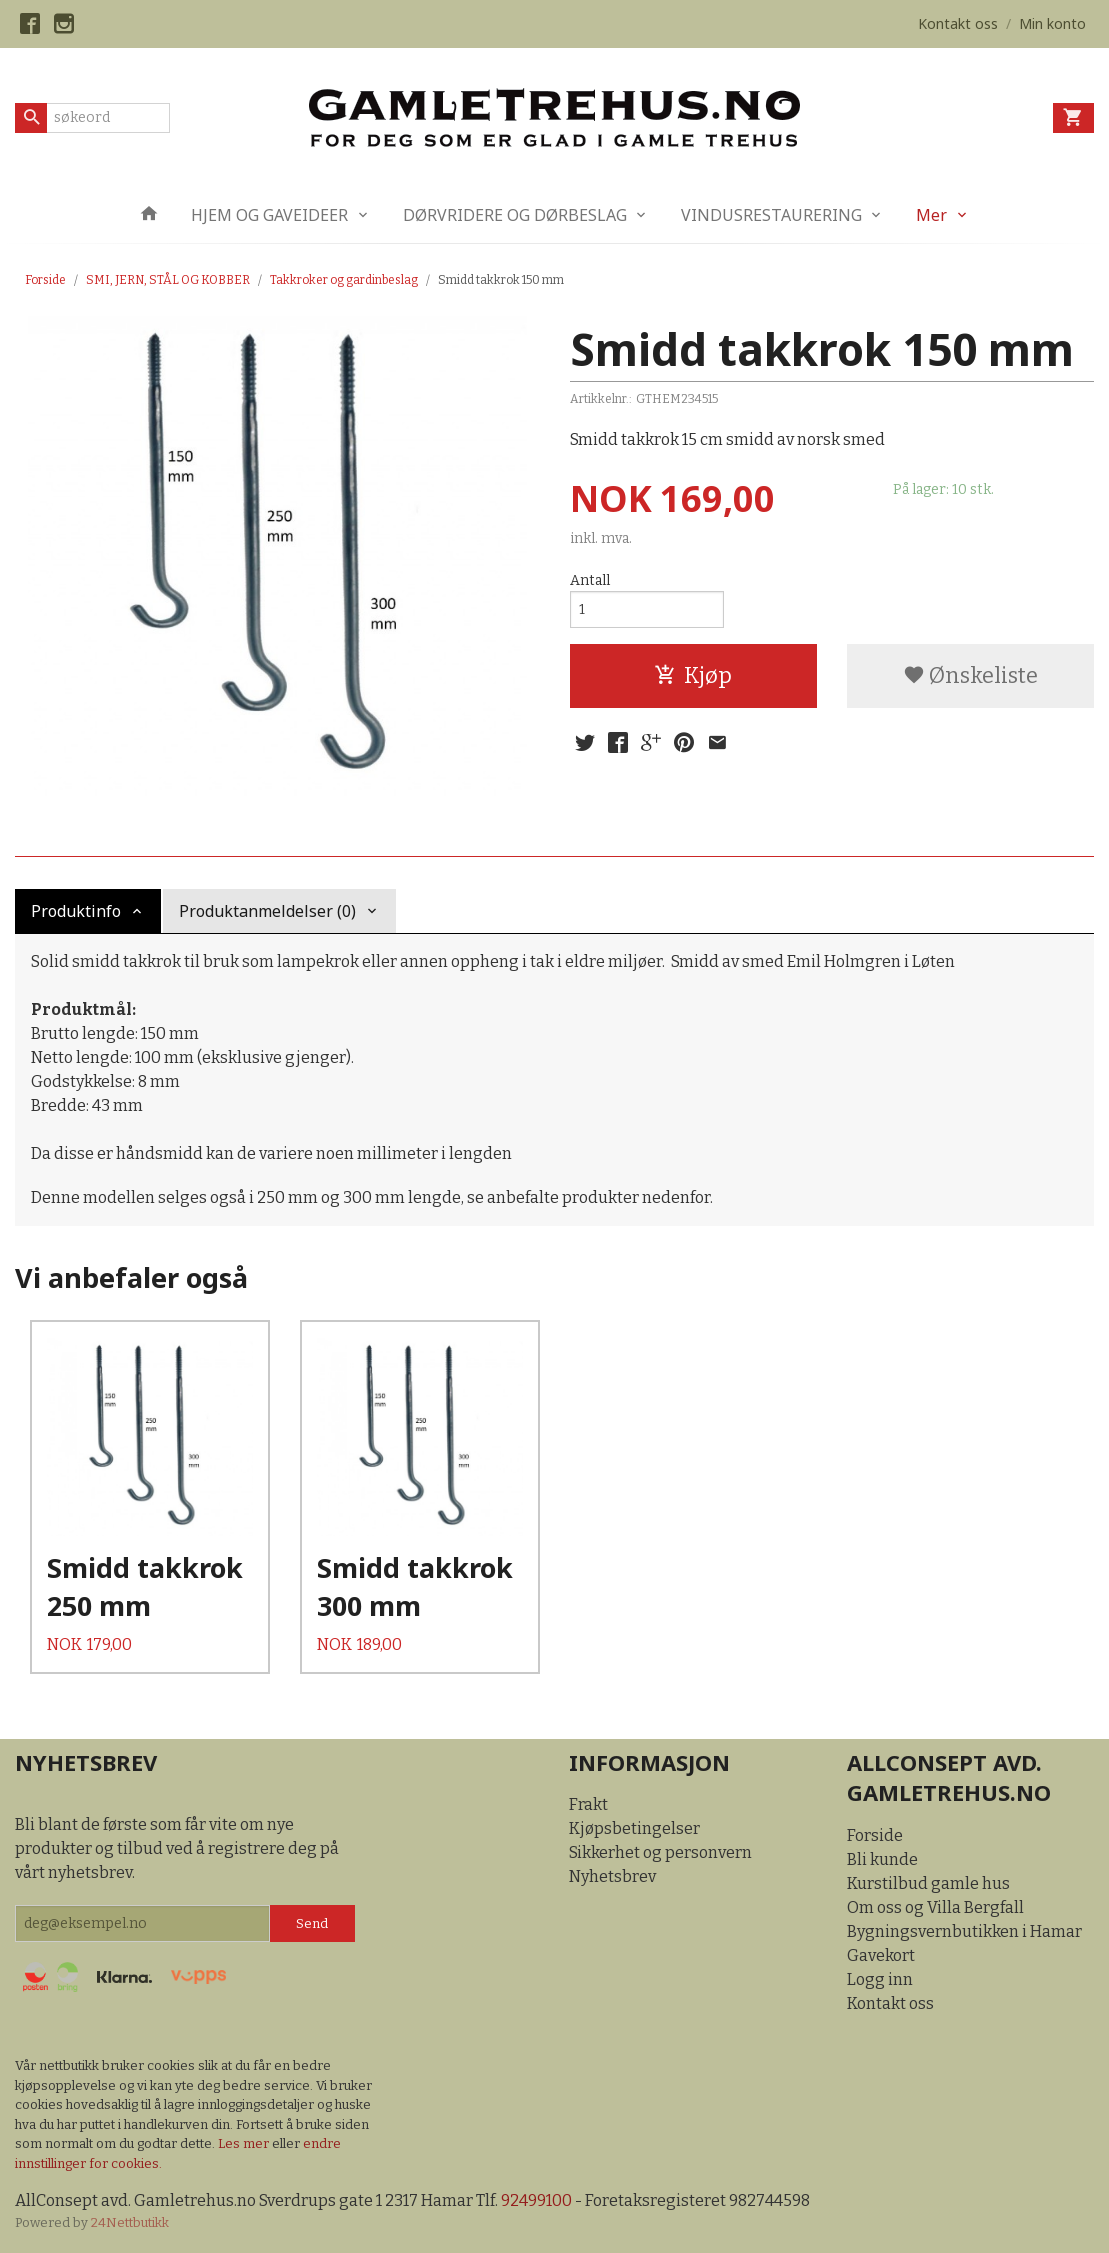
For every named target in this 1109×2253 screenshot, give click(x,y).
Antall (590, 580)
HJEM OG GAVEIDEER (269, 215)
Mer (931, 215)
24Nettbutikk (130, 2222)
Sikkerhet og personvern (660, 1852)
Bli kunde (882, 1859)
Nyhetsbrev (612, 1876)
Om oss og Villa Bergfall (935, 1907)
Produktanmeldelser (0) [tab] (267, 911)
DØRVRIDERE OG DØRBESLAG (515, 215)
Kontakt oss (890, 2003)
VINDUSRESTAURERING (771, 215)
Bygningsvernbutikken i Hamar (964, 1931)
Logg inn (880, 1979)
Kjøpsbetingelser (634, 1828)
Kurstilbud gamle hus (928, 1883)
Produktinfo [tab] (76, 911)
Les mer (245, 2143)
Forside (45, 280)
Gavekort (881, 1955)
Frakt (588, 1804)
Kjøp (693, 675)
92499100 (536, 2200)
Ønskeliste (970, 675)
